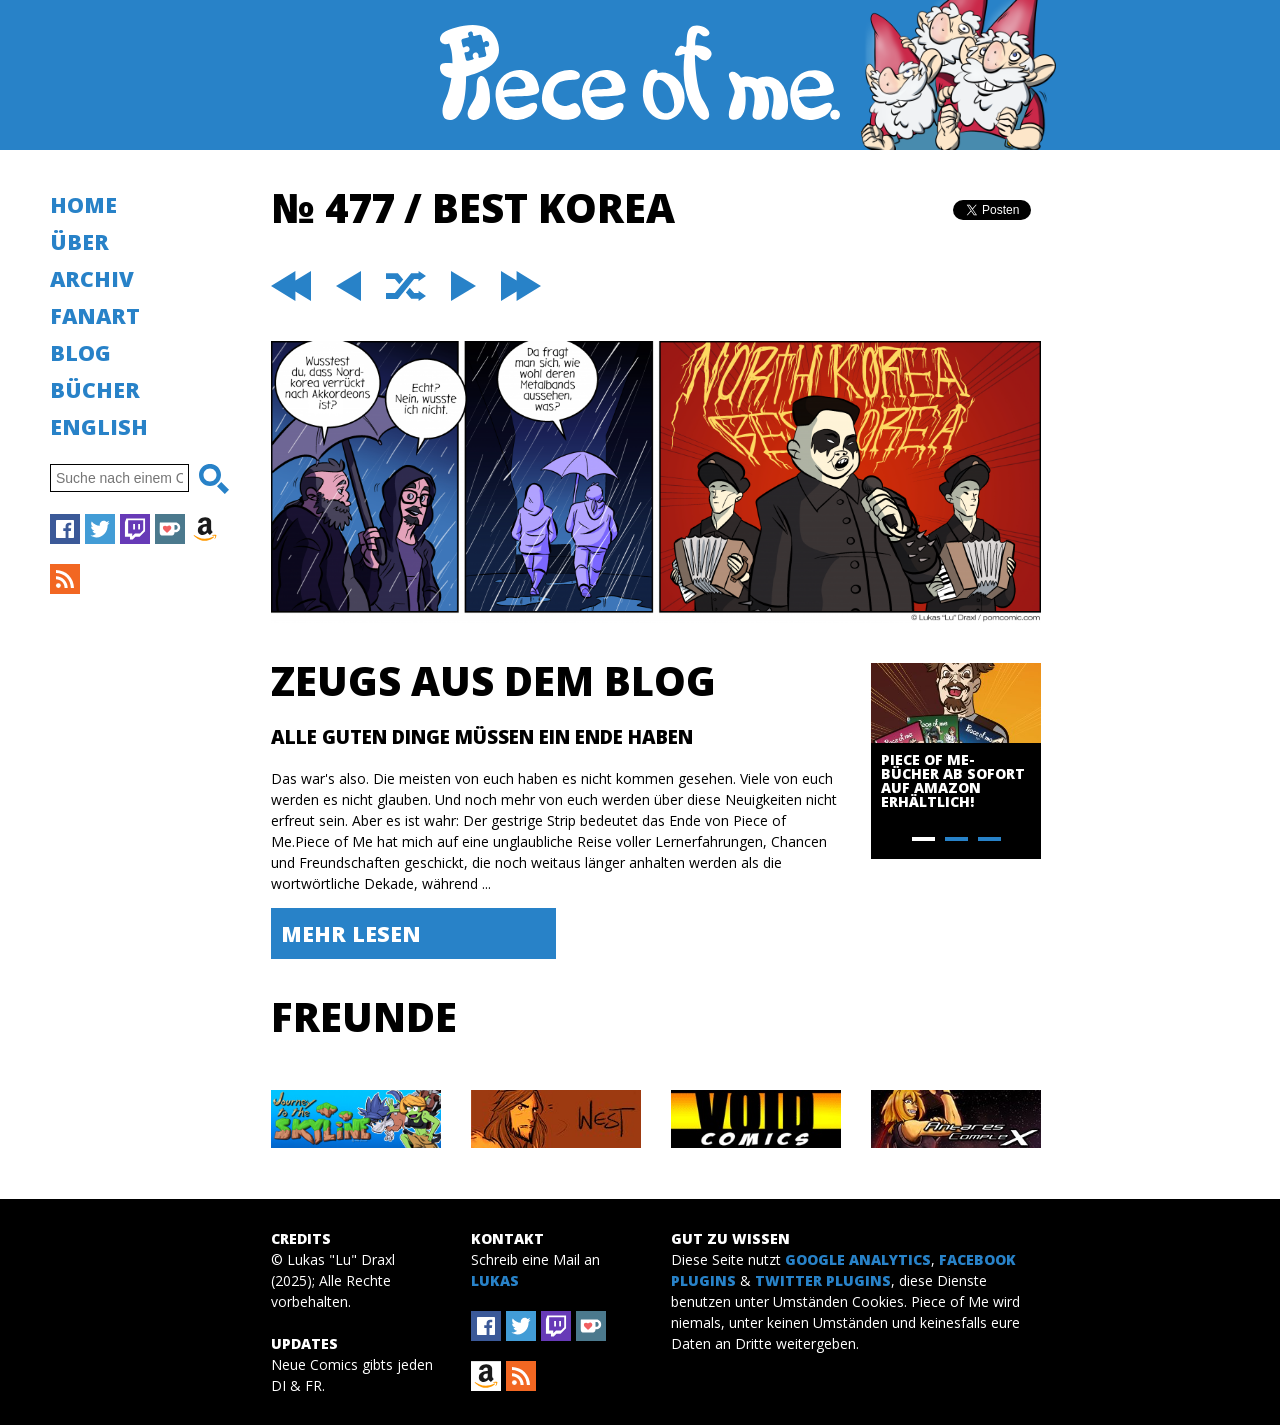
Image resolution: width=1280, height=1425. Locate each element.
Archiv (92, 278)
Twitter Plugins (823, 1280)
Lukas (495, 1280)
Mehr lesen (351, 933)
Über (79, 241)
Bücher (95, 389)
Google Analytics (858, 1259)
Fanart (95, 315)
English (99, 426)
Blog (80, 352)
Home (83, 204)
